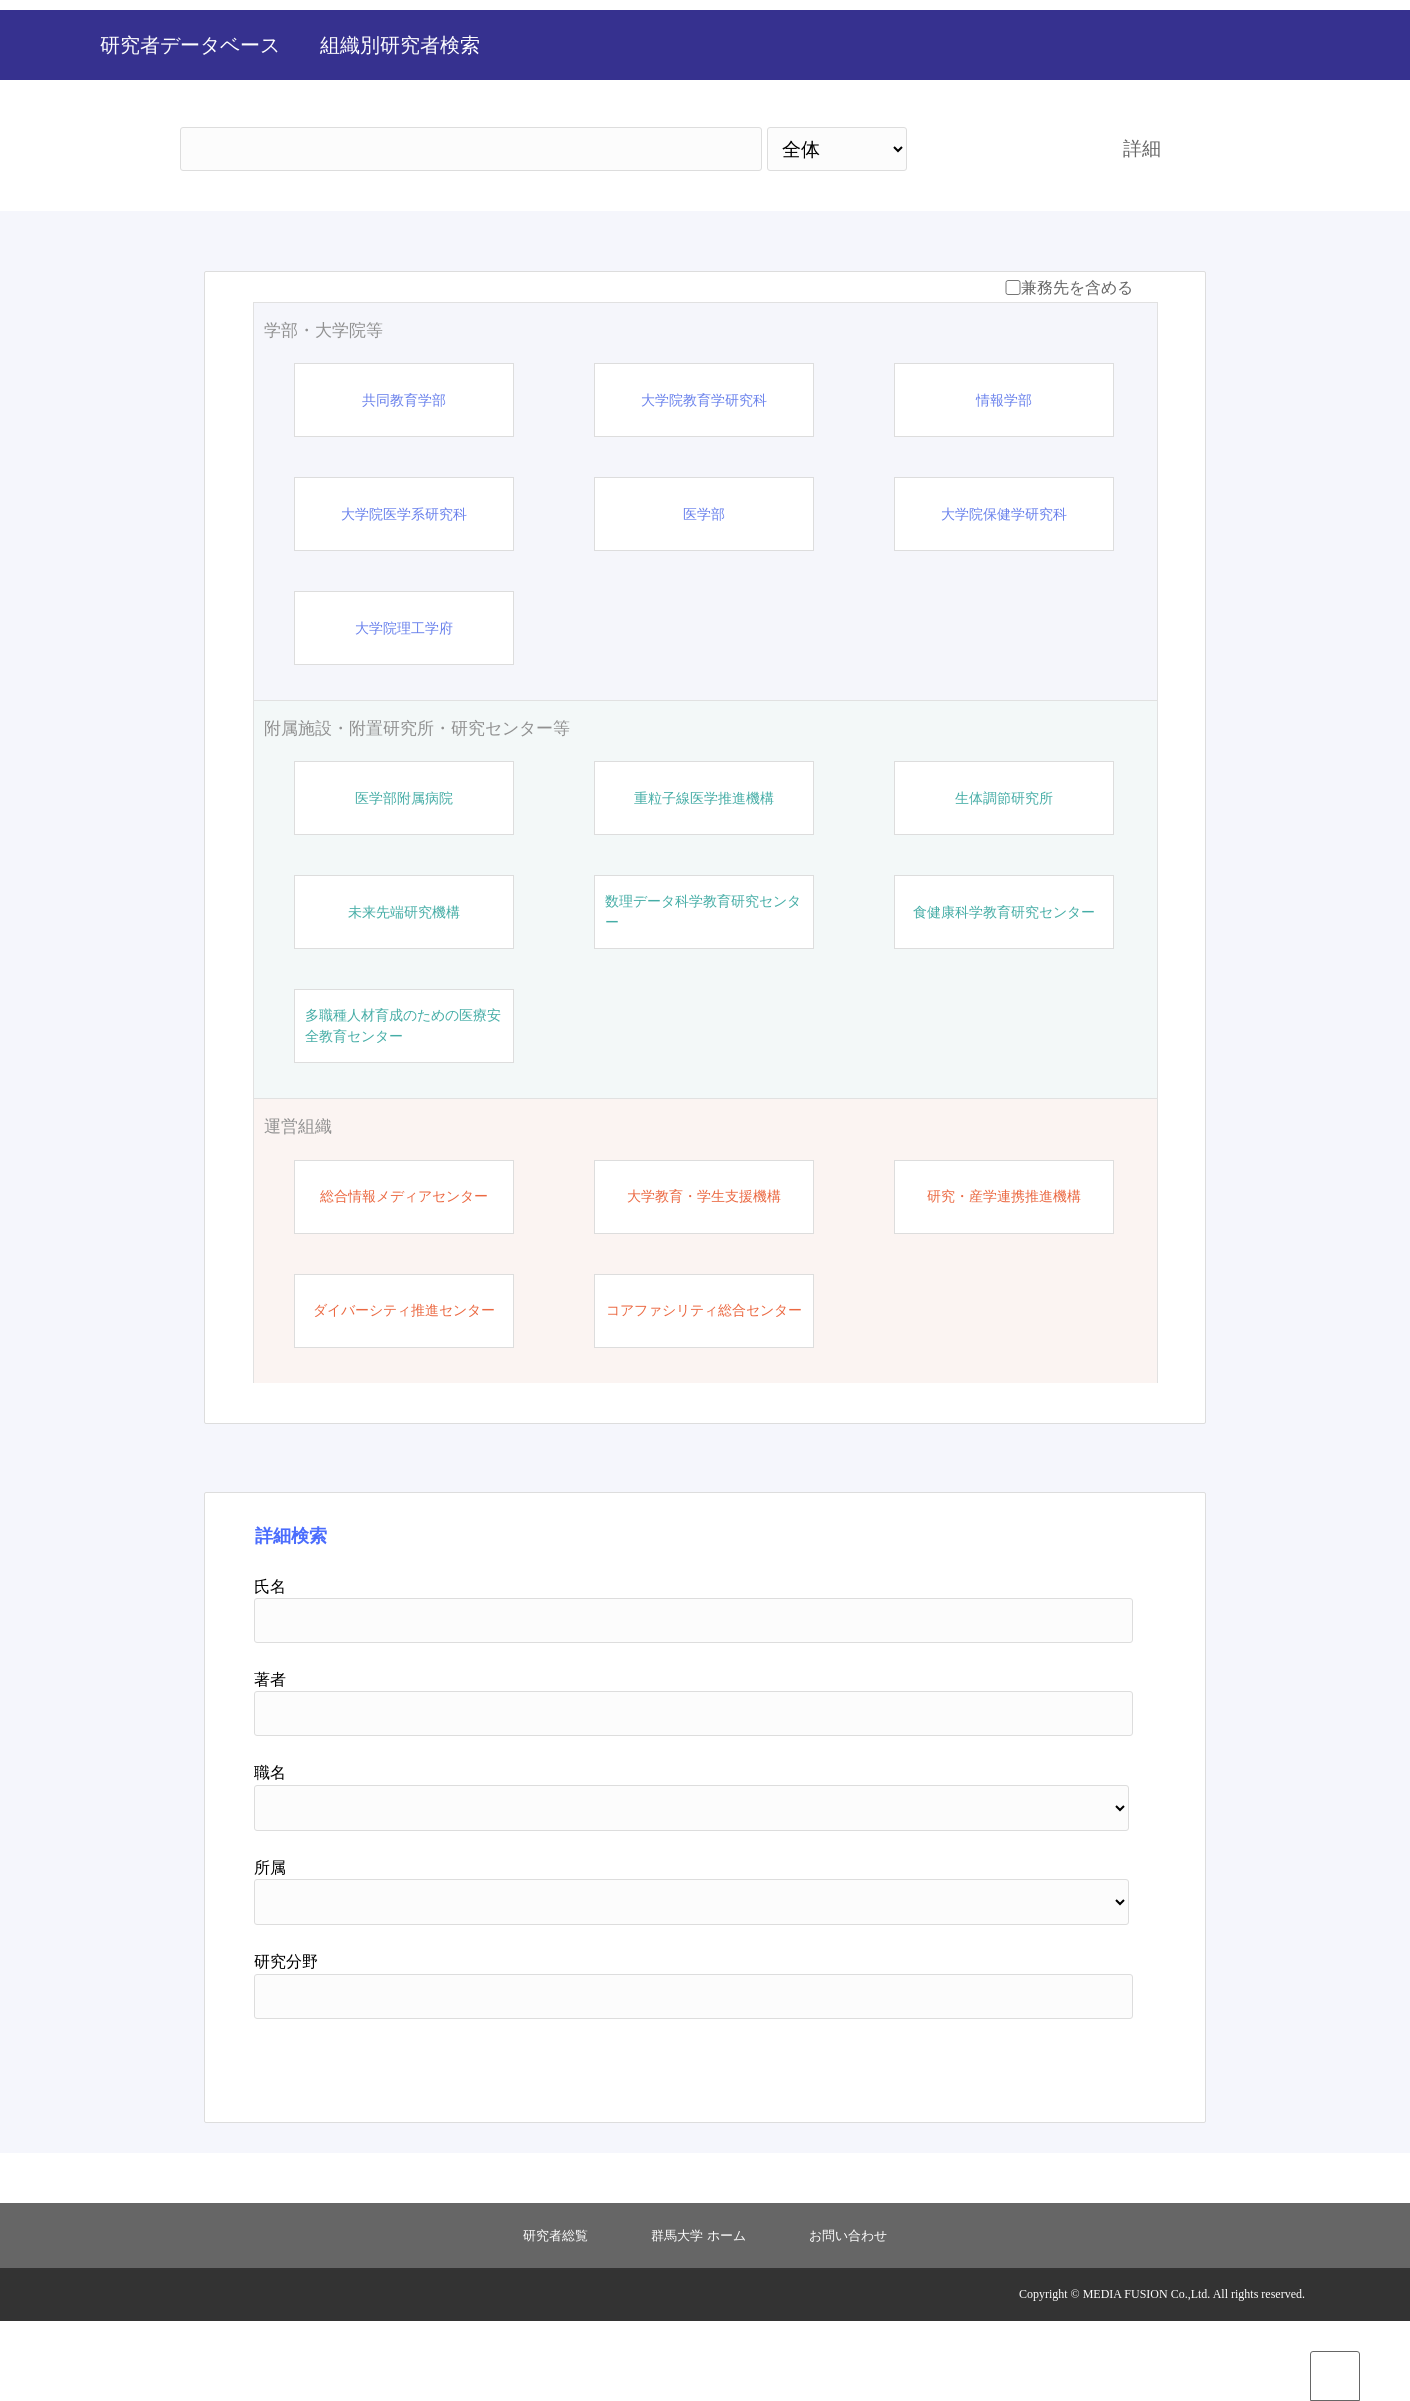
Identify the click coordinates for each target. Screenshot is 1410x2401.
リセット (1037, 2143)
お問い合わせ (848, 2315)
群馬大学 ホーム (698, 2315)
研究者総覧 (555, 2315)
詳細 (1142, 228)
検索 (997, 228)
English (1305, 66)
